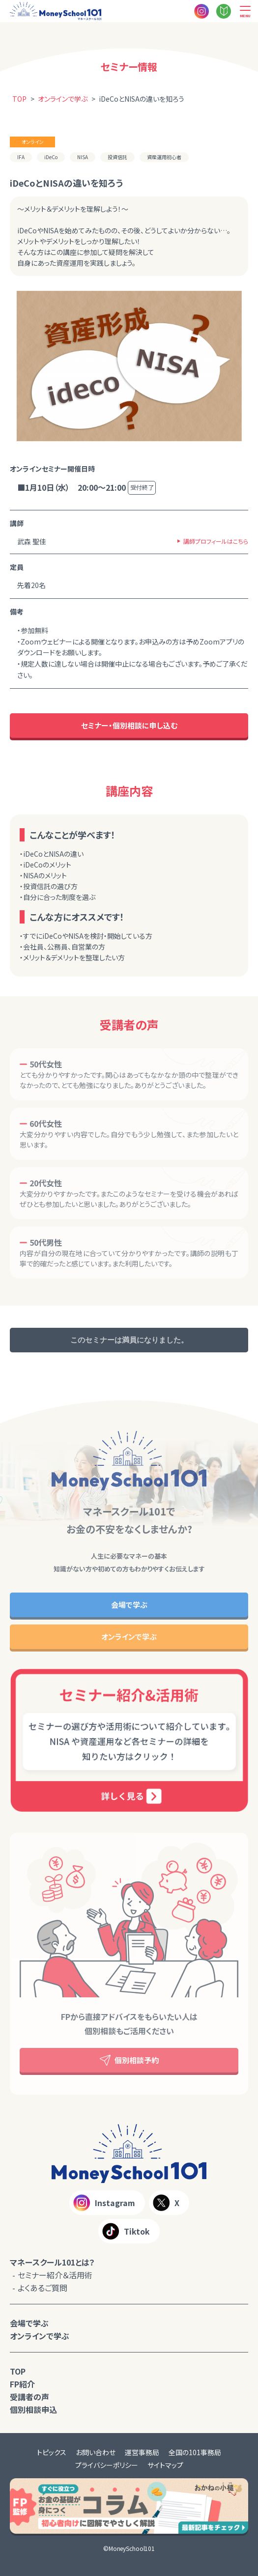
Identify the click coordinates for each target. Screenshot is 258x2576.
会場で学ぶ (29, 2323)
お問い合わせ (95, 2452)
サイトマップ (165, 2465)
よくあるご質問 (42, 2288)
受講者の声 (29, 2397)
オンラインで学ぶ (39, 2336)
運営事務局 (142, 2452)
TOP (18, 2371)
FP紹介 (22, 2384)
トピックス (51, 2452)
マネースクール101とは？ (52, 2262)
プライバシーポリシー (106, 2465)
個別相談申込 (33, 2409)
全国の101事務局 (195, 2452)
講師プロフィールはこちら (215, 541)
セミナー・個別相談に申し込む (129, 725)
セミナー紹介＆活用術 (55, 2275)
